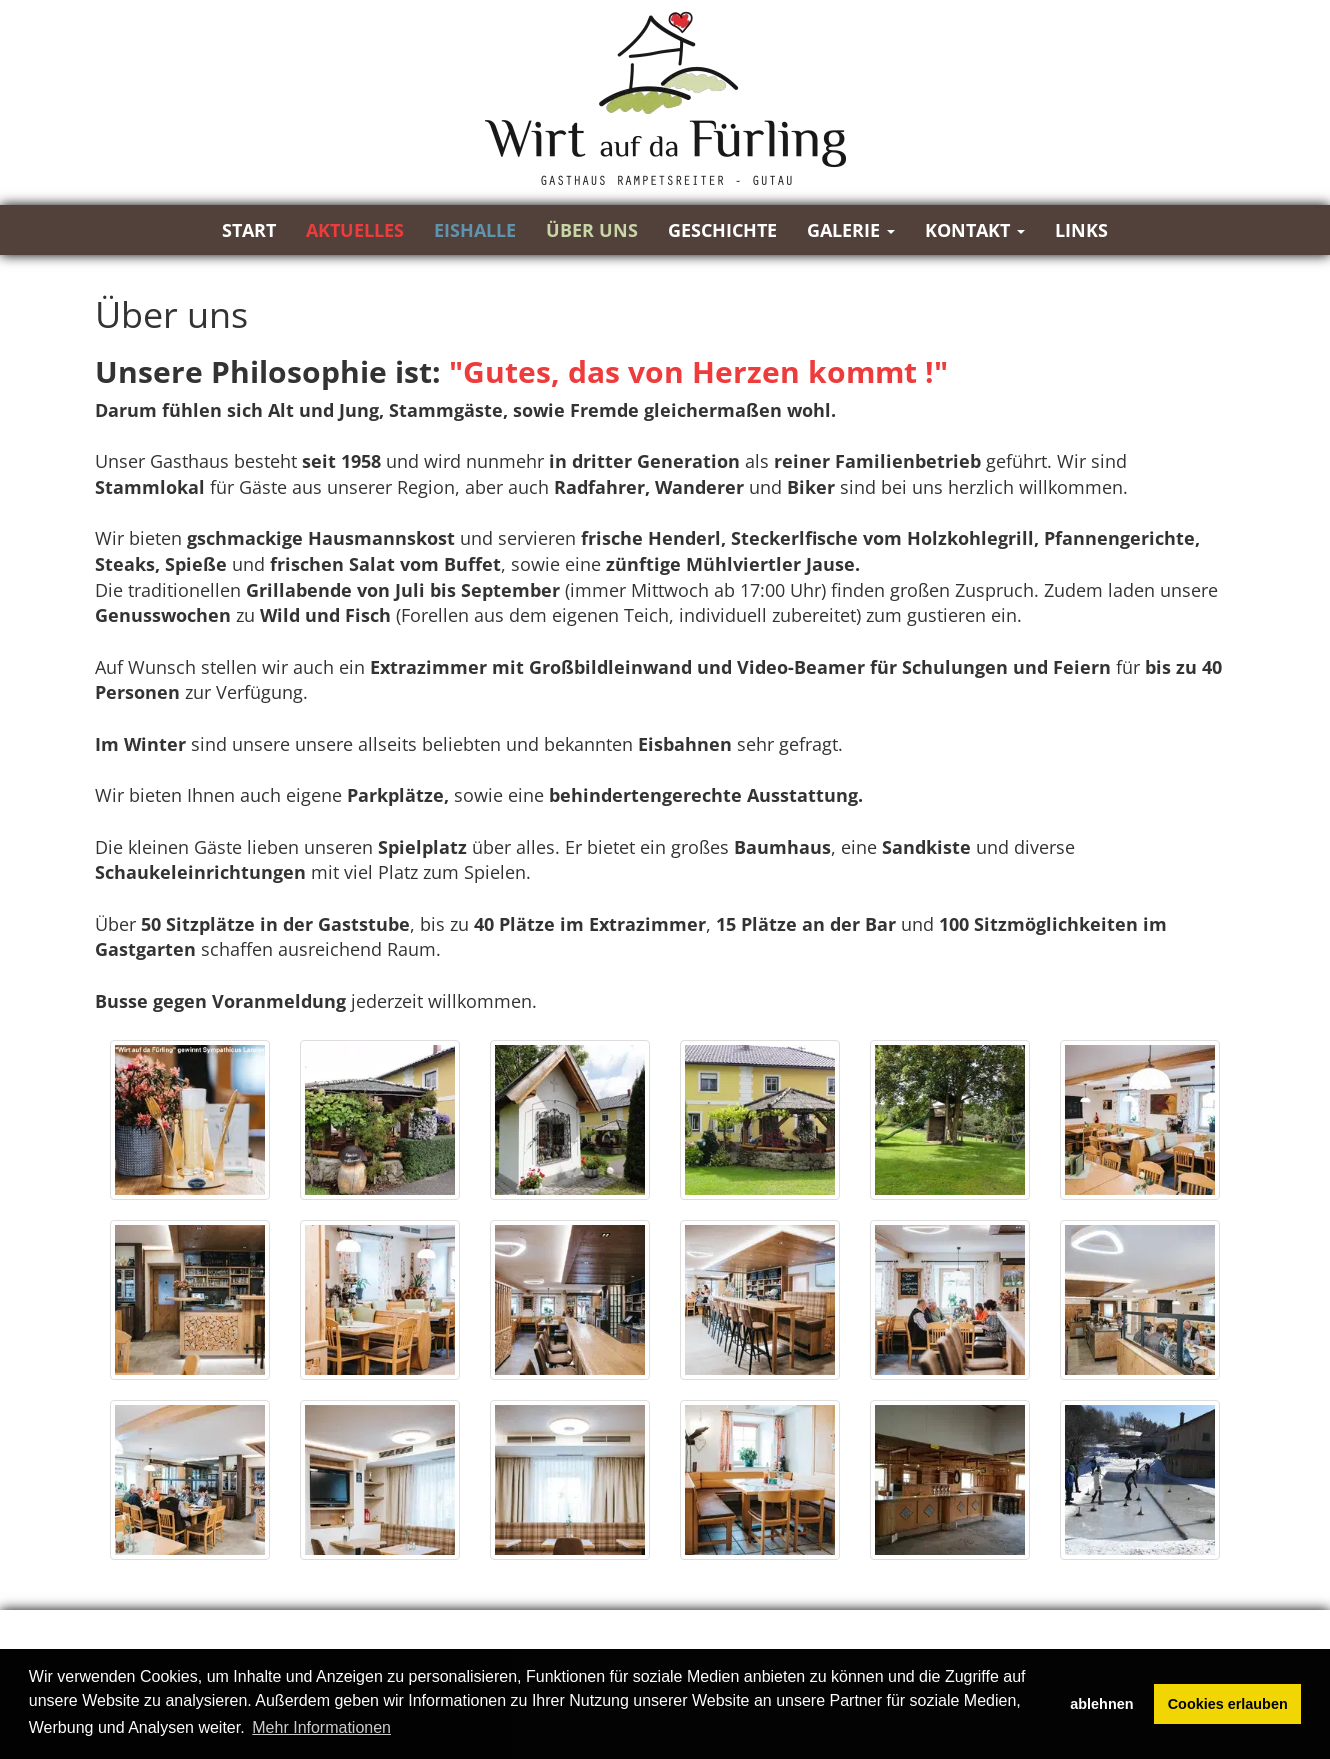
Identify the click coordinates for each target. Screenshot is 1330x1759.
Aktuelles (355, 230)
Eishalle (475, 230)
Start (249, 230)
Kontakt (975, 230)
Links (1081, 230)
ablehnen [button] (1101, 1704)
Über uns (592, 230)
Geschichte (722, 230)
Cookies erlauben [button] (1228, 1704)
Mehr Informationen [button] (321, 1727)
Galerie (851, 230)
